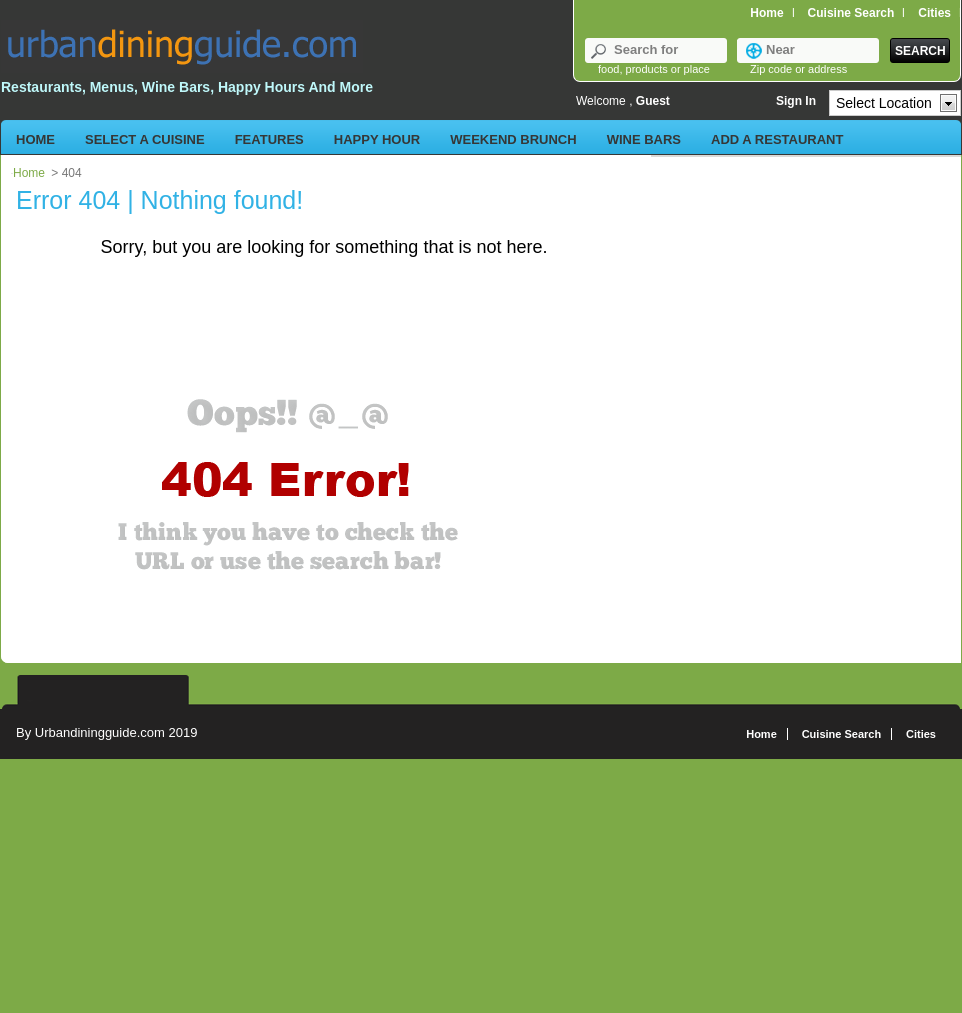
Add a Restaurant (777, 139)
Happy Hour (377, 139)
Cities (921, 734)
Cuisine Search (851, 13)
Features (269, 139)
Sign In (796, 101)
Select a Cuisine (145, 139)
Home (766, 13)
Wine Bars (644, 139)
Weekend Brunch (513, 139)
